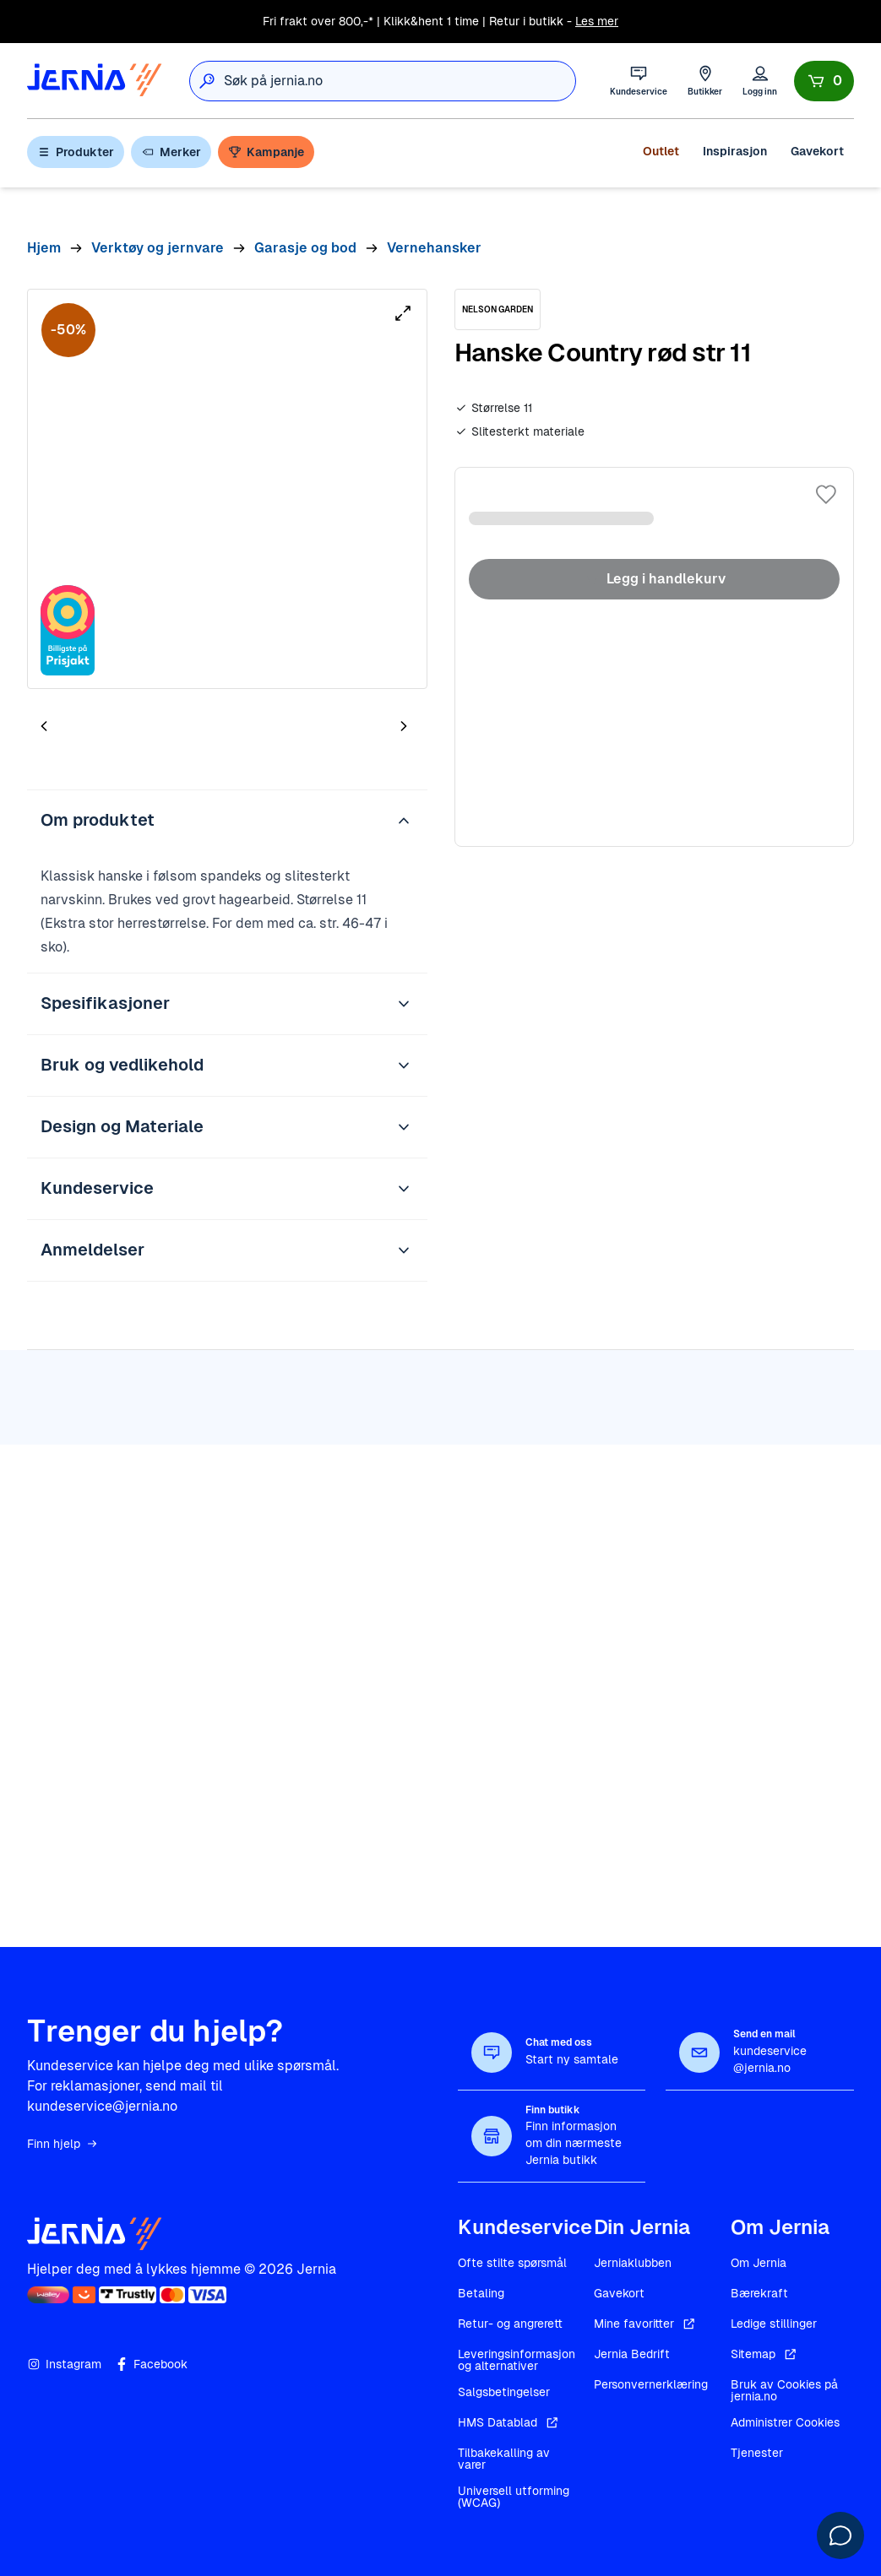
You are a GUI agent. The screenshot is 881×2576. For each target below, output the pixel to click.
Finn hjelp (63, 2143)
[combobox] (399, 81)
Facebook (151, 2364)
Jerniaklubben (633, 2263)
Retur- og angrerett (510, 2323)
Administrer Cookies (785, 2422)
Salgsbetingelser (504, 2392)
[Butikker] (705, 81)
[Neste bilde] (404, 725)
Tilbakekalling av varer (504, 2458)
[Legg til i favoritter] (826, 495)
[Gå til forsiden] (94, 80)
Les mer (596, 21)
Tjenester (757, 2453)
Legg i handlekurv (654, 579)
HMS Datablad (509, 2422)
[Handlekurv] (824, 81)
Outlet (661, 151)
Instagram (64, 2364)
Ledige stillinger (774, 2323)
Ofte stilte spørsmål (512, 2263)
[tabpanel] (227, 489)
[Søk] (207, 81)
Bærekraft (759, 2293)
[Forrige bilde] (44, 725)
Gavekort (817, 151)
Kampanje (266, 152)
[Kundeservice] (638, 81)
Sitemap (765, 2354)
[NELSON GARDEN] (497, 309)
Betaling (481, 2293)
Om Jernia (758, 2263)
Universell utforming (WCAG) (513, 2496)
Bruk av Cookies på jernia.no (784, 2390)
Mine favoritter (646, 2323)
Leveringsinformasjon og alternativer (516, 2360)
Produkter (75, 152)
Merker (171, 152)
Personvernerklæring (651, 2384)
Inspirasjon (735, 151)
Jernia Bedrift (632, 2354)
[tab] (95, 729)
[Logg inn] (760, 81)
